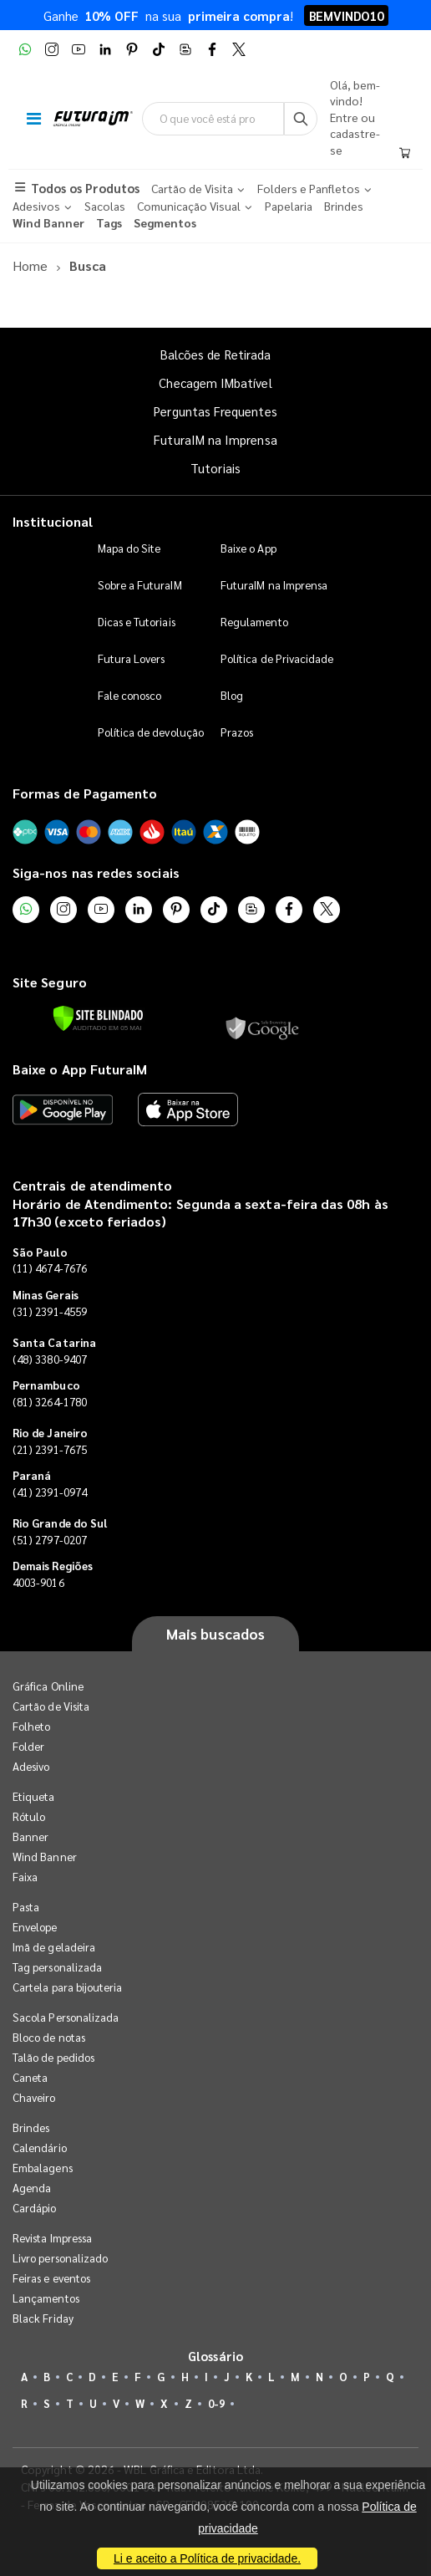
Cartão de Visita (51, 1706)
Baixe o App (248, 548)
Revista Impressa (52, 2238)
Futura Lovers (131, 658)
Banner (30, 1836)
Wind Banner (45, 1856)
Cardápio (35, 2208)
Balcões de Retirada (215, 354)
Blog (232, 695)
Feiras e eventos (51, 2278)
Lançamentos (46, 2298)
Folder (28, 1746)
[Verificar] (98, 1018)
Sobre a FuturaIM (140, 585)
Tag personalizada (57, 1967)
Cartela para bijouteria (68, 1987)
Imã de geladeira (54, 1947)
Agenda (32, 2188)
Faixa (25, 1877)
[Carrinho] (404, 154)
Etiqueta (34, 1796)
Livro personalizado (60, 2258)
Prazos (237, 732)
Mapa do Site (129, 548)
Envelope (35, 1927)
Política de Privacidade (277, 658)
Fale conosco (130, 695)
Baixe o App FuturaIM (80, 1069)
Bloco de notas (49, 2037)
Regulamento (254, 622)
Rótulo (29, 1816)
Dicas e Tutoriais (136, 622)
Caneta (30, 2077)
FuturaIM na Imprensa (215, 439)
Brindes (31, 2127)
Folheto (31, 1726)
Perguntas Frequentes (215, 411)
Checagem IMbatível (215, 382)
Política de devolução (151, 732)
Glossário (215, 2356)
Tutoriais (215, 468)
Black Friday (43, 2318)
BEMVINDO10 (346, 15)
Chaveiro (34, 2097)
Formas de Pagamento (85, 793)
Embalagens (43, 2167)
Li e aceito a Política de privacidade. (207, 2558)
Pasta (26, 1907)
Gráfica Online (48, 1686)
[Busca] (300, 118)
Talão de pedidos (53, 2057)
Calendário (40, 2147)
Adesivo (31, 1766)
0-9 (216, 2403)
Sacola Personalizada (66, 2017)
